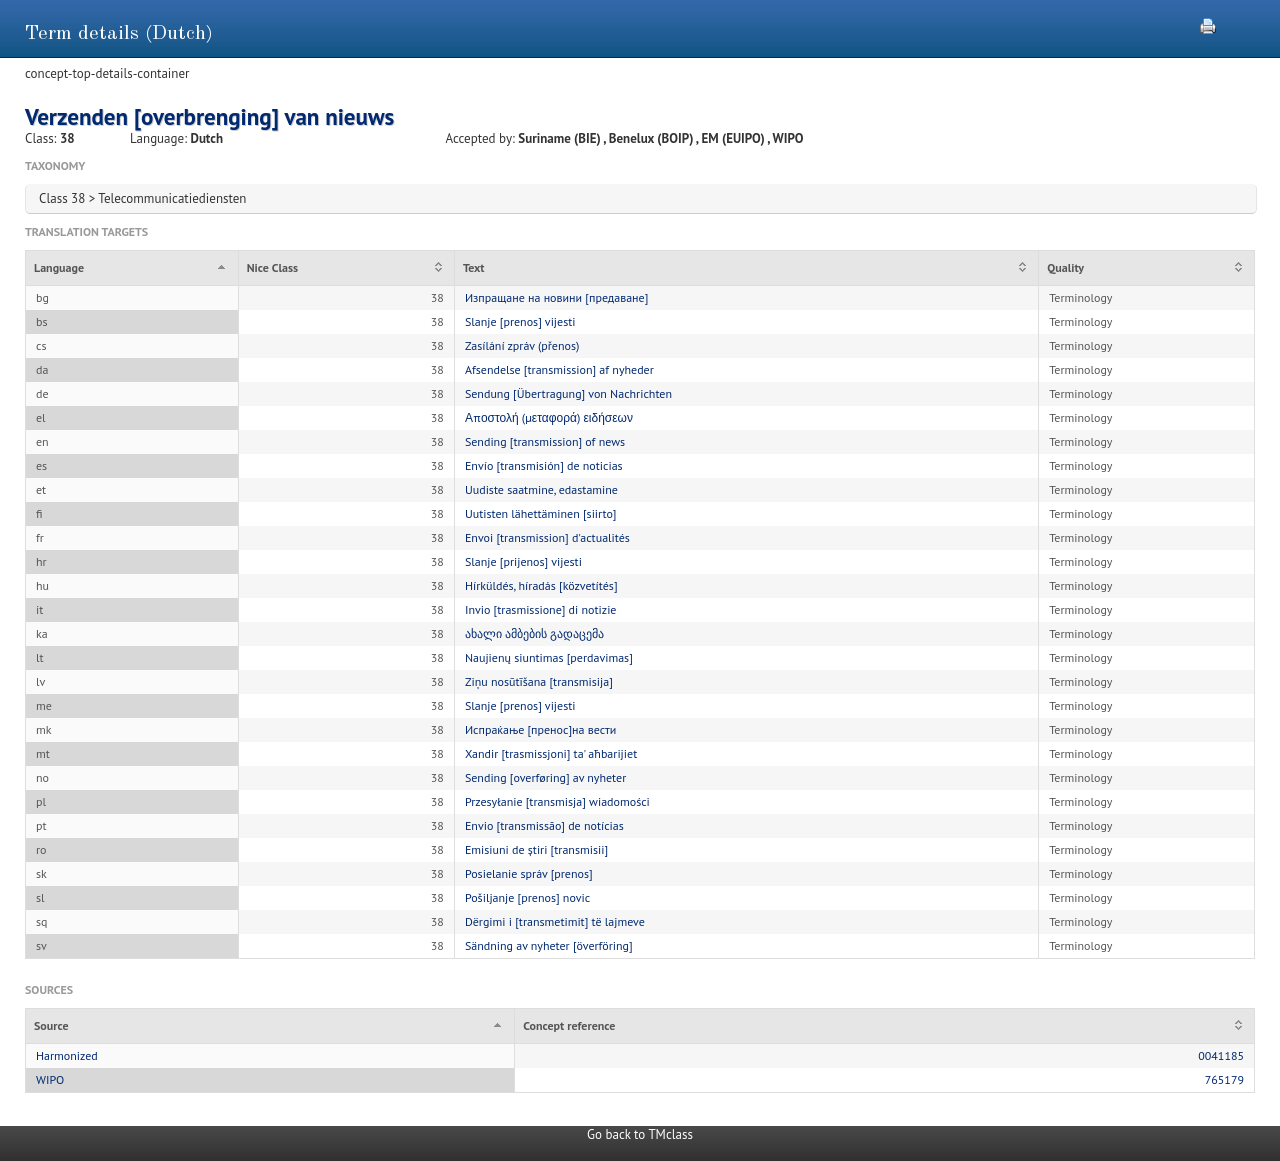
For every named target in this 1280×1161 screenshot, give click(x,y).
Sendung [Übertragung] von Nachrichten (568, 393)
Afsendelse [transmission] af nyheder (559, 369)
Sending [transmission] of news (545, 441)
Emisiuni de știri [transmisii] (536, 849)
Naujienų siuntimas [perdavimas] (549, 657)
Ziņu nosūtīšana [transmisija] (539, 681)
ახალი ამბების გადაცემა (534, 633)
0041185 (1221, 1055)
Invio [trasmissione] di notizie (541, 609)
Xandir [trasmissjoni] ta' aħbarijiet (551, 753)
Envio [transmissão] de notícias (544, 825)
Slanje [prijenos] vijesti (523, 561)
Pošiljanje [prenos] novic (527, 897)
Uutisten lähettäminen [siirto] (541, 513)
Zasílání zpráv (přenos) (522, 345)
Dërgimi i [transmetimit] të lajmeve (555, 921)
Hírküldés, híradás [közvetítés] (541, 585)
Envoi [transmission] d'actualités (547, 537)
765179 (1224, 1079)
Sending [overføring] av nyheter (545, 777)
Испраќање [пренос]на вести (540, 729)
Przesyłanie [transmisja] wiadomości (557, 801)
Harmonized (67, 1055)
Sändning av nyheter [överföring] (549, 945)
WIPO (50, 1079)
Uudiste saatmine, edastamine (541, 489)
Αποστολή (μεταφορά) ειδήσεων (549, 417)
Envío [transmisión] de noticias (544, 465)
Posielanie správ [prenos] (529, 873)
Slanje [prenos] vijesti (520, 321)
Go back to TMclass (640, 1134)
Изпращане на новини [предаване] (556, 297)
